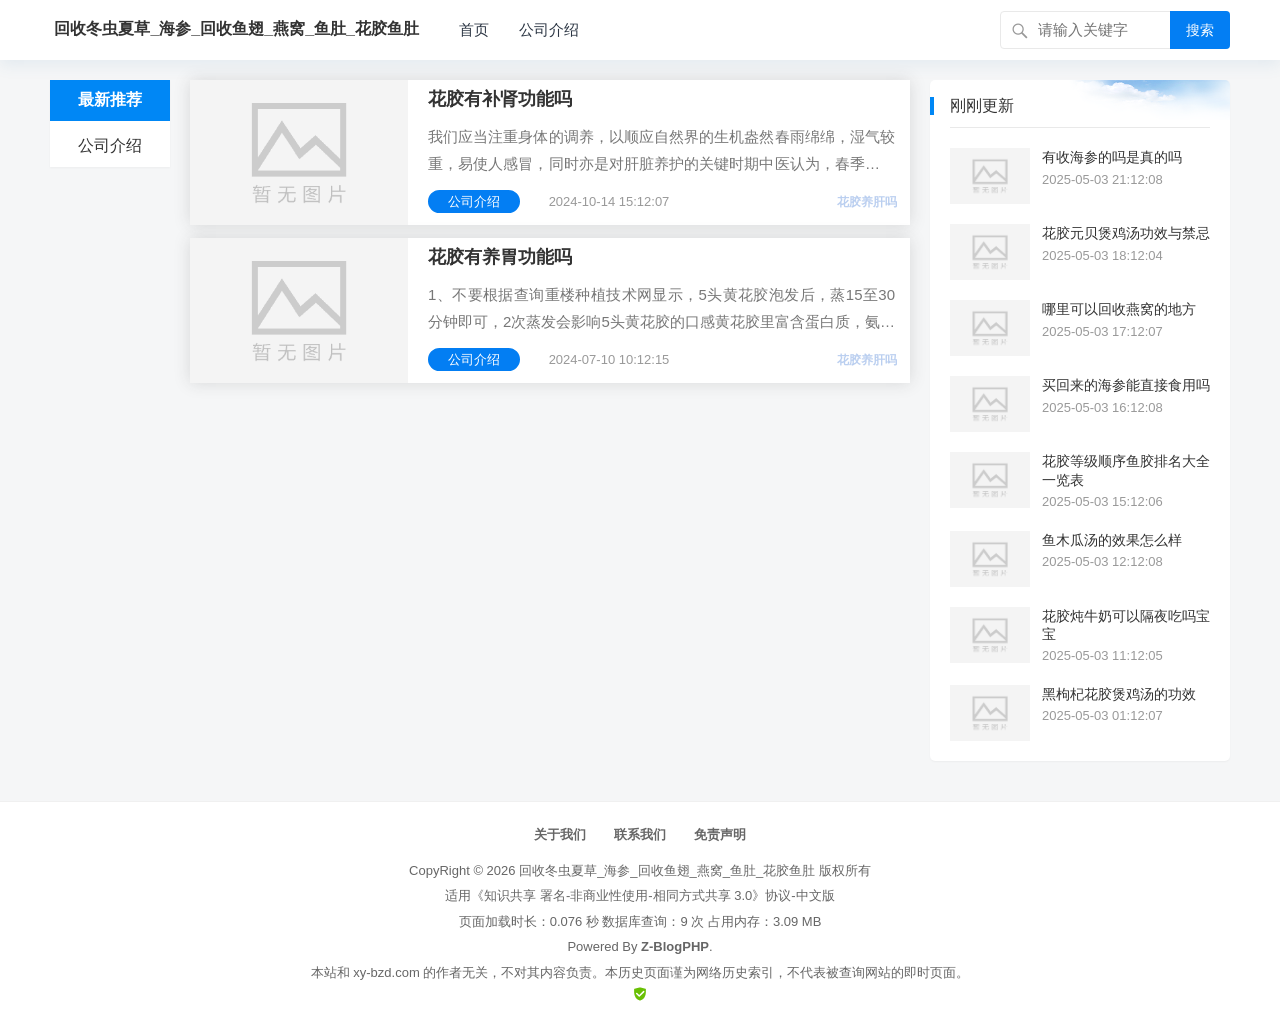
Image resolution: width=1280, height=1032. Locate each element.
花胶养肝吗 (867, 202)
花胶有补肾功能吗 (500, 99)
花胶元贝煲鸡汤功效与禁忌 (1126, 233)
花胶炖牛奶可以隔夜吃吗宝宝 (1126, 625)
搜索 (1200, 30)
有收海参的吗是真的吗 (1112, 157)
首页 (474, 29)
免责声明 (720, 834)
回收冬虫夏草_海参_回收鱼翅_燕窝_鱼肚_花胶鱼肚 (667, 870)
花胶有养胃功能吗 (500, 257)
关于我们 (560, 834)
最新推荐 (110, 99)
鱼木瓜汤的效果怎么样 (1112, 540)
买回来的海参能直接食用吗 (1126, 385)
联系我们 (640, 834)
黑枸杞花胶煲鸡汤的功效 (1119, 694)
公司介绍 (549, 29)
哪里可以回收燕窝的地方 (1119, 309)
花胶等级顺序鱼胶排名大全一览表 (1126, 470)
